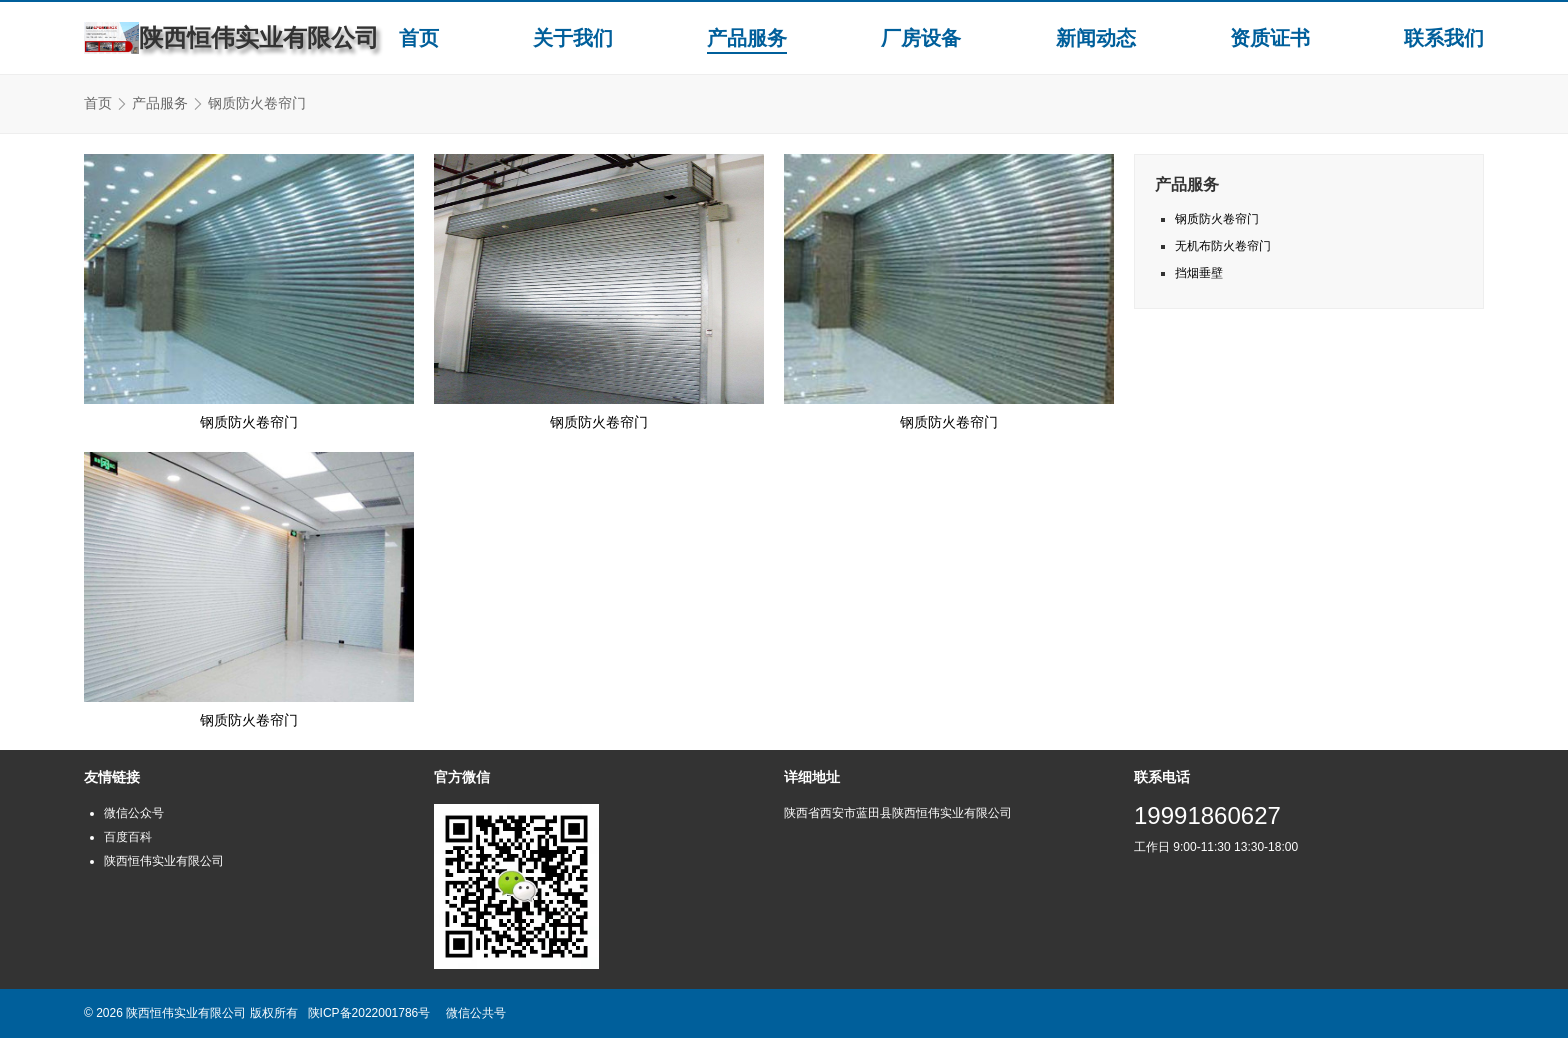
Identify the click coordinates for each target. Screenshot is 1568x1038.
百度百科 (128, 837)
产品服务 (747, 38)
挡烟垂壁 (1199, 273)
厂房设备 (921, 38)
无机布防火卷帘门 (1223, 246)
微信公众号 (134, 813)
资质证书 (1270, 38)
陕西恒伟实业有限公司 (164, 861)
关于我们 (573, 38)
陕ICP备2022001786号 (369, 1013)
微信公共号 (476, 1013)
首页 (419, 38)
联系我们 (1444, 38)
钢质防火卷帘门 (249, 422)
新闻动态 (1096, 38)
